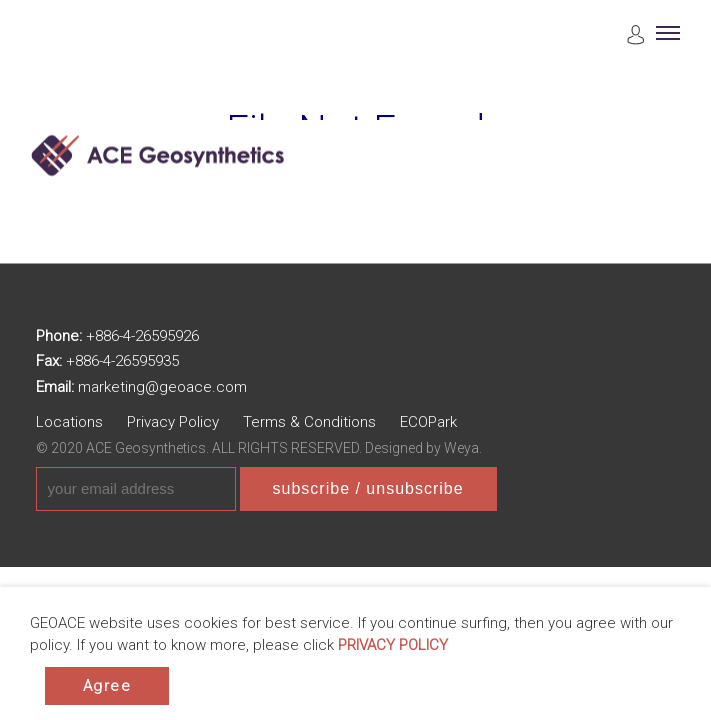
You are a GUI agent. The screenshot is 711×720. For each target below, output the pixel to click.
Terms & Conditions (309, 422)
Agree (107, 686)
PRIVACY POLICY (393, 645)
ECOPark (428, 422)
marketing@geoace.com (162, 387)
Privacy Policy (173, 422)
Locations (69, 422)
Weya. (463, 448)
